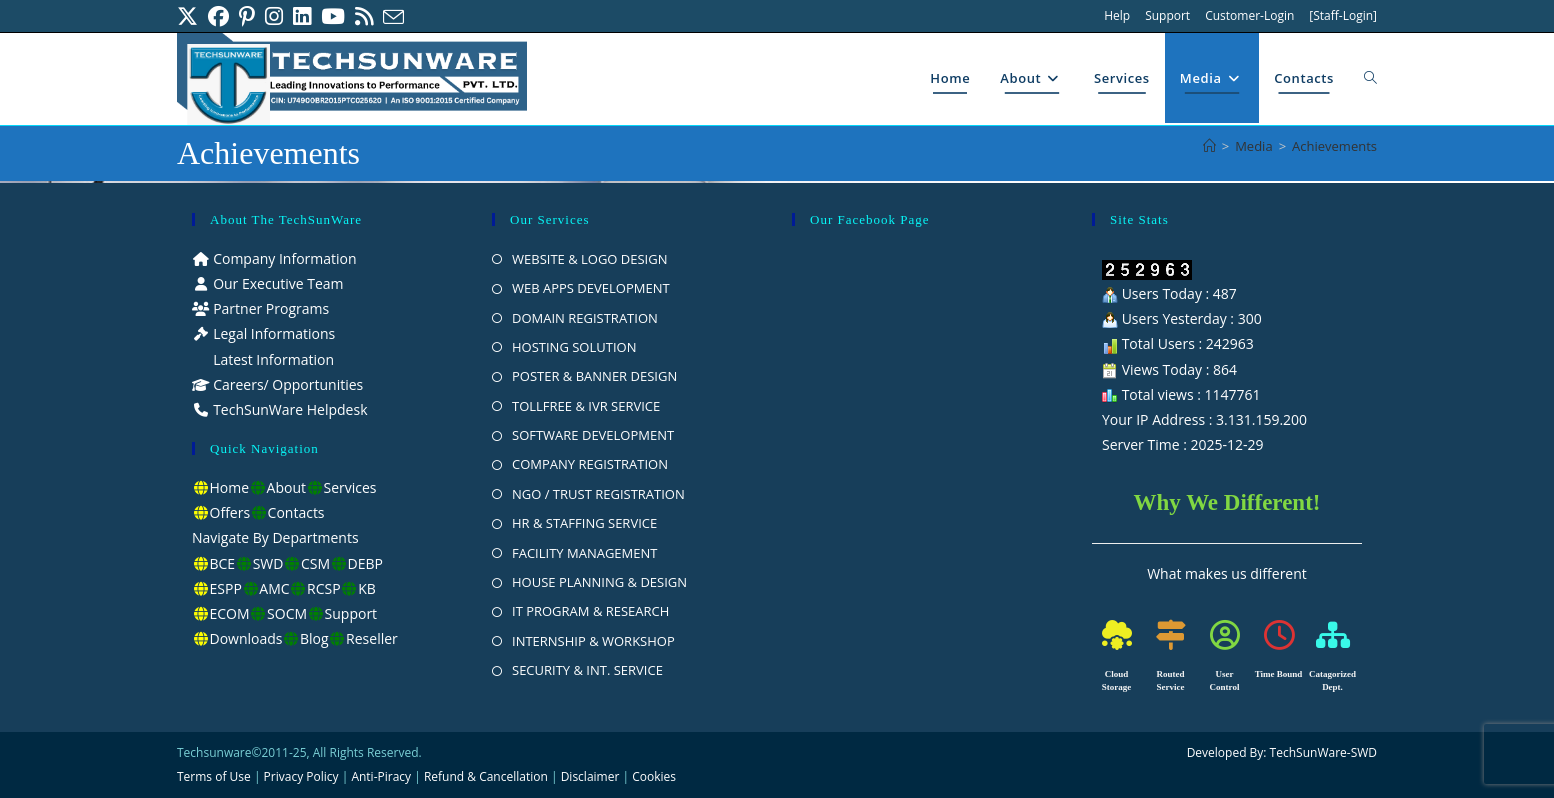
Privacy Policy (301, 776)
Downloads (246, 638)
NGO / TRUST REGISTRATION (598, 494)
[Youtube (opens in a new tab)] (333, 16)
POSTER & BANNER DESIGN (594, 376)
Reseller (372, 638)
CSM (315, 563)
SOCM (287, 613)
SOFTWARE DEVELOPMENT (593, 435)
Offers (230, 512)
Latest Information (272, 359)
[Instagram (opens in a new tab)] (274, 16)
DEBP (365, 563)
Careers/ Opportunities (287, 384)
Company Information (283, 258)
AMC (274, 588)
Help (1117, 15)
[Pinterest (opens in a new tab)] (247, 16)
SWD (268, 563)
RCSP (324, 588)
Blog (314, 638)
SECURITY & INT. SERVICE (587, 670)
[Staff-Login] (1343, 15)
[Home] (1209, 146)
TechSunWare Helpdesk (289, 409)
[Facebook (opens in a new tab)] (218, 16)
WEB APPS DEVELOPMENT (591, 288)
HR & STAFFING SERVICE (584, 523)
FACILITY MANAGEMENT (584, 553)
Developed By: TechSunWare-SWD (1282, 752)
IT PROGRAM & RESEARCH (590, 611)
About (286, 487)
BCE (223, 563)
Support (1167, 15)
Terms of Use (214, 776)
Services (350, 487)
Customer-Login (1249, 15)
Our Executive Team (277, 283)
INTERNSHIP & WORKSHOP (593, 641)
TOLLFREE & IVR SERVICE (586, 406)
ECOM (230, 613)
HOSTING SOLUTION (574, 347)
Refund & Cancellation (486, 776)
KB (367, 588)
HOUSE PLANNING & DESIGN (599, 582)
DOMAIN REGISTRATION (585, 318)
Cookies (654, 776)
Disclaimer (590, 776)
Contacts (296, 512)
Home (230, 487)
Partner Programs (270, 308)
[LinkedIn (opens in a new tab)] (302, 16)
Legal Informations (273, 333)
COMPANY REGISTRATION (590, 464)
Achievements (1334, 146)
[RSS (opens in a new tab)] (364, 16)
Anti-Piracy (382, 776)
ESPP (226, 588)
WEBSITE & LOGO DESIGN (590, 259)
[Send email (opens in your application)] (393, 17)
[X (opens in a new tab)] (190, 16)
